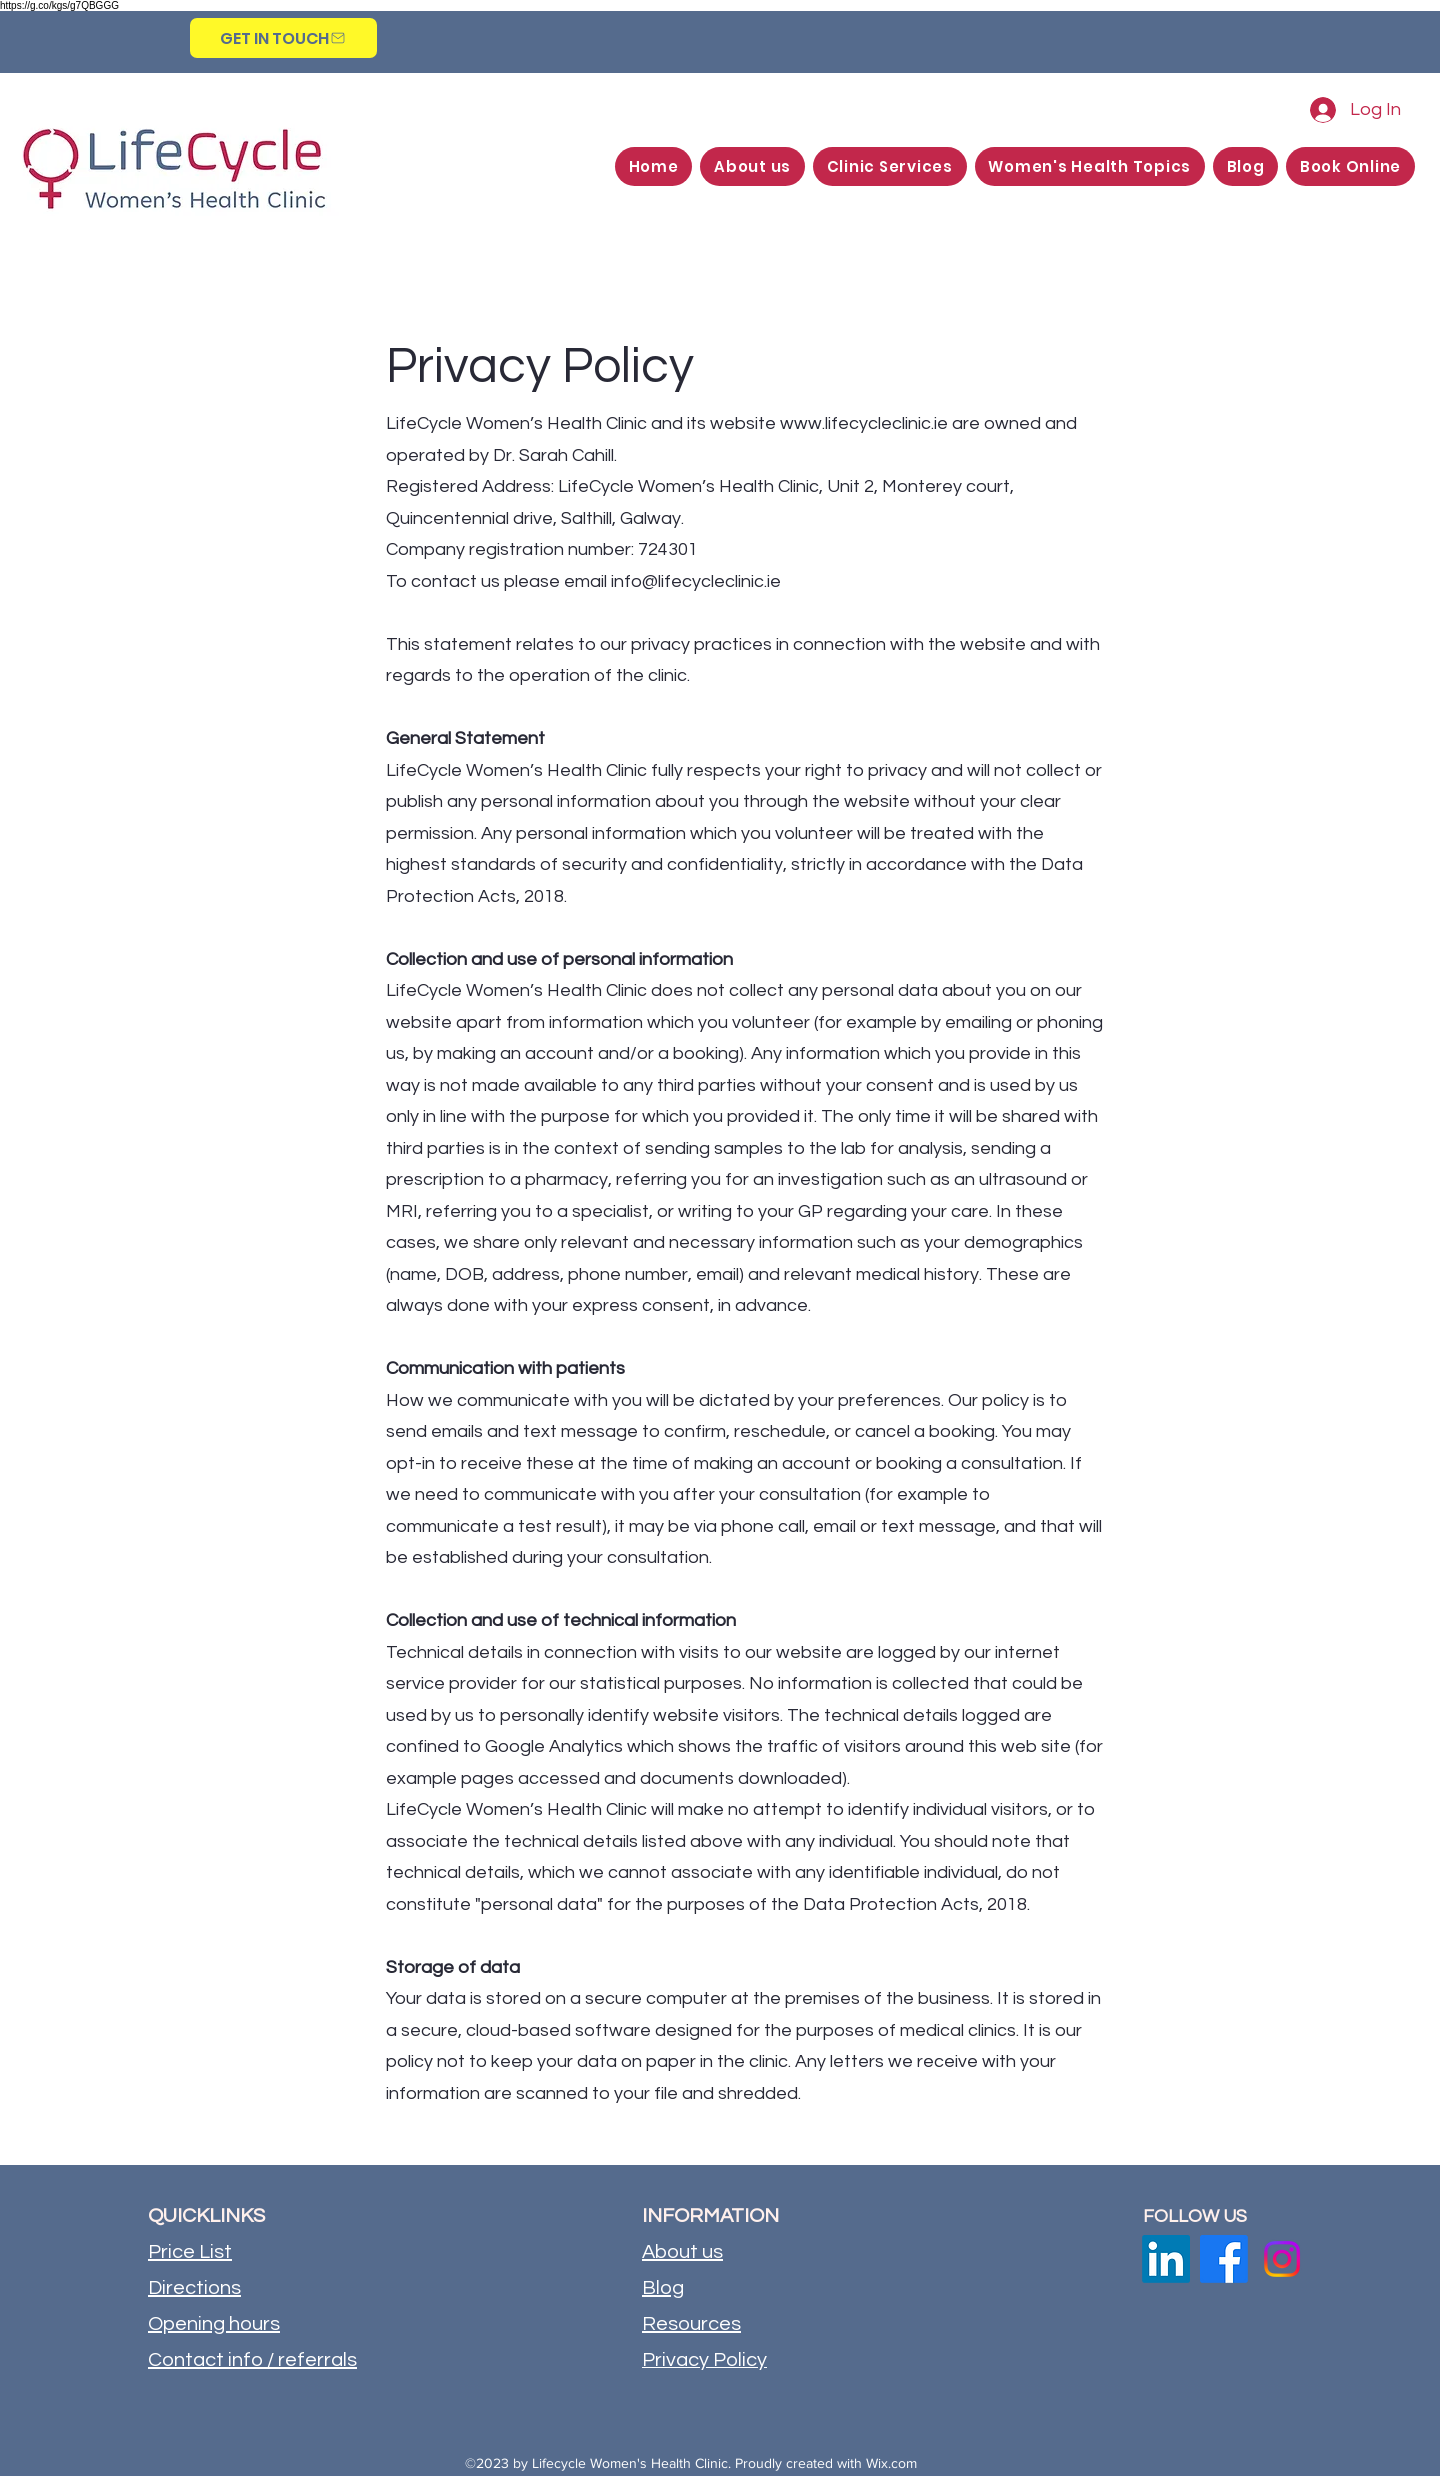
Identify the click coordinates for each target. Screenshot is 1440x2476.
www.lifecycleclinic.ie (864, 423)
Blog (663, 2288)
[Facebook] (1224, 2259)
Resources (691, 2324)
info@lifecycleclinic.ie (696, 581)
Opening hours (214, 2324)
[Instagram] (1282, 2259)
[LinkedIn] (1166, 2259)
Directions (194, 2288)
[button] (752, 166)
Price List (190, 2252)
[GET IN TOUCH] (283, 38)
